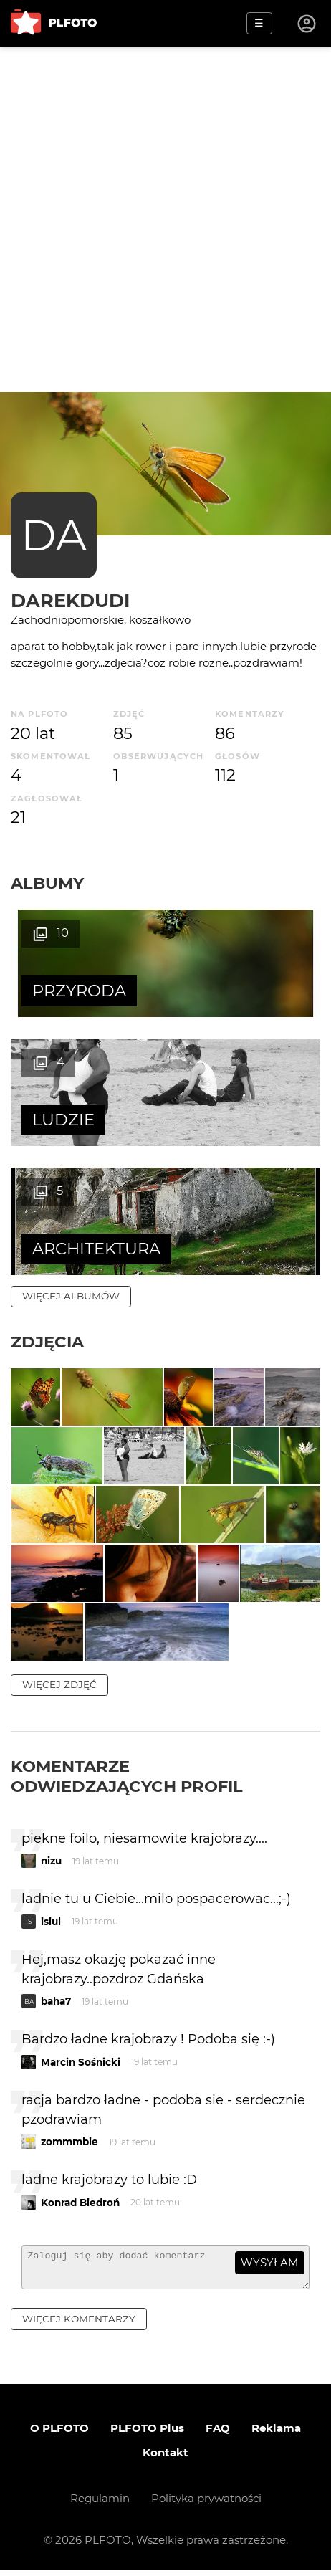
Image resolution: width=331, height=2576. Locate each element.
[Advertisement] (165, 219)
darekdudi (70, 600)
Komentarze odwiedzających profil (127, 1776)
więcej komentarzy (78, 2325)
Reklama (276, 2434)
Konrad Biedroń (80, 2202)
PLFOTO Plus (147, 2434)
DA (54, 535)
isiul (51, 1921)
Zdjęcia (47, 1342)
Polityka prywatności (206, 2504)
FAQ (218, 2434)
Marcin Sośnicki (80, 2062)
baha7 (56, 2001)
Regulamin (100, 2504)
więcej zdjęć (59, 1684)
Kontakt (165, 2459)
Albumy (47, 883)
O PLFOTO (59, 2434)
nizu (51, 1860)
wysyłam (269, 2262)
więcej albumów (71, 1296)
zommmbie (69, 2141)
